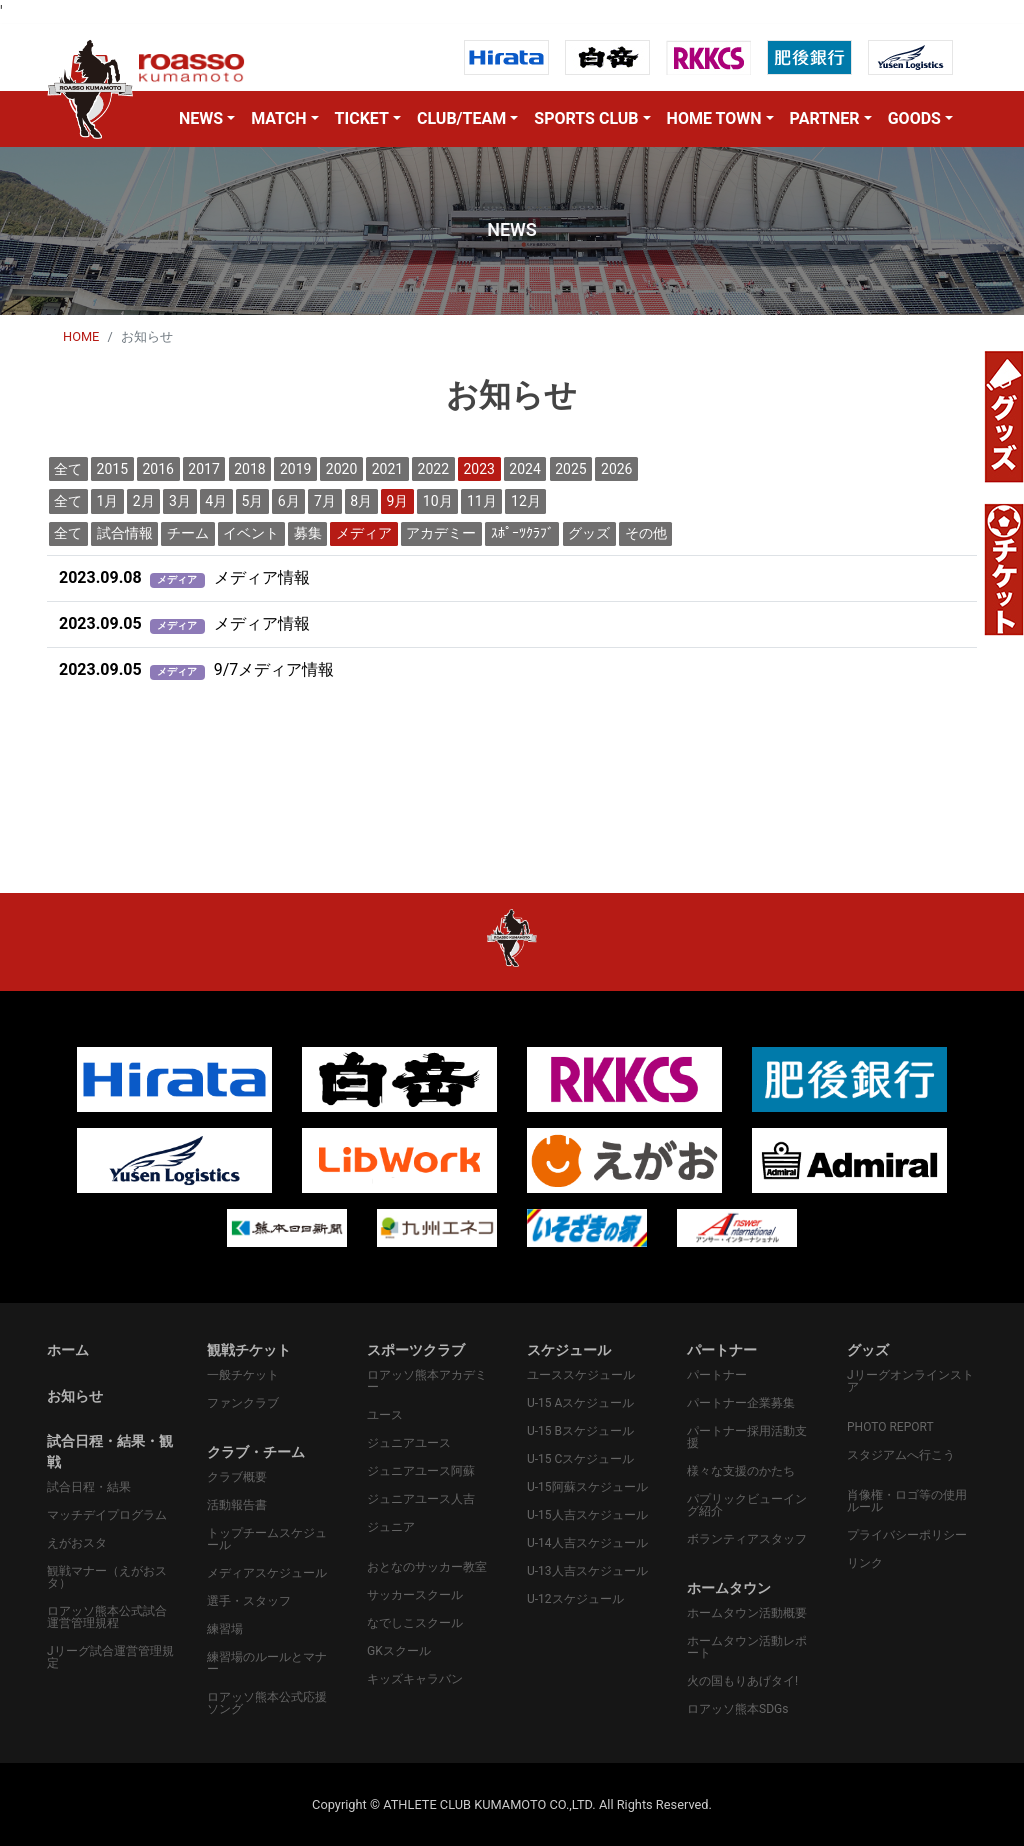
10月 (438, 501)
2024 (524, 469)
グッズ (589, 533)
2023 (478, 469)
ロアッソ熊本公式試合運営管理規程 (107, 1617)
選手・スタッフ (249, 1601)
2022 (433, 469)
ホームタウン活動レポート (747, 1647)
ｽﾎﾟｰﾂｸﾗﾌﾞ (522, 533)
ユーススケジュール (581, 1375)
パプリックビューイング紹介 (747, 1505)
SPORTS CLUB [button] (586, 118)
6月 (289, 501)
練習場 (225, 1629)
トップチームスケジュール (267, 1539)
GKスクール (399, 1651)
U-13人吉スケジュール (587, 1571)
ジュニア (391, 1527)
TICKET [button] (362, 118)
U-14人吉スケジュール (587, 1543)
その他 (646, 533)
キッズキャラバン (415, 1679)
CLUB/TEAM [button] (461, 118)
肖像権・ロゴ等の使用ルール (907, 1501)
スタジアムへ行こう (901, 1455)
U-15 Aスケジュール (580, 1403)
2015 (112, 469)
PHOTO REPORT (890, 1427)
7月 (325, 501)
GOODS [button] (914, 118)
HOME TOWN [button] (714, 118)
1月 (108, 501)
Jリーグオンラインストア (910, 1381)
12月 (526, 501)
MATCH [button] (278, 118)
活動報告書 (237, 1505)
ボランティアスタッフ (747, 1539)
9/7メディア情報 (196, 669)
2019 (295, 469)
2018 (249, 469)
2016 (157, 469)
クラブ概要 (237, 1477)
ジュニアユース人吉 (421, 1499)
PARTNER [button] (825, 118)
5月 (253, 501)
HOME (81, 336)
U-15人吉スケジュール (587, 1515)
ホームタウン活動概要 (747, 1613)
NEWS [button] (201, 118)
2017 (203, 469)
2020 (341, 469)
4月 (216, 501)
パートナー (717, 1375)
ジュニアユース (409, 1443)
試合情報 (125, 533)
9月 (398, 501)
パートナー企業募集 (741, 1403)
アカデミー (441, 533)
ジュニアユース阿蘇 (421, 1471)
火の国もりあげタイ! (742, 1681)
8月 (361, 501)
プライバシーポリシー (907, 1535)
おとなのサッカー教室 (427, 1567)
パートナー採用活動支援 (747, 1437)
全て (68, 469)
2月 (144, 501)
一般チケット (243, 1375)
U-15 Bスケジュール (580, 1431)
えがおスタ (77, 1543)
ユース (385, 1415)
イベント (251, 533)
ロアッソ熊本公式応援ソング (267, 1703)
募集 (308, 533)
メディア (364, 533)
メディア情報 (184, 577)
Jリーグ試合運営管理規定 (110, 1657)
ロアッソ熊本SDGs (737, 1709)
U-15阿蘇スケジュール (587, 1487)
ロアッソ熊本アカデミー (427, 1381)
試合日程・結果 (89, 1487)
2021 (387, 469)
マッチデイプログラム (107, 1515)
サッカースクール (415, 1595)
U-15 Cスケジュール (580, 1459)
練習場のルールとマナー (267, 1663)
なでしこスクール (415, 1623)
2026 (616, 469)
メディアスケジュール (267, 1573)
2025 (570, 469)
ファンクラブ (243, 1403)
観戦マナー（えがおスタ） (107, 1577)
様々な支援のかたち (741, 1471)
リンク (865, 1563)
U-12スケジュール (575, 1599)
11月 (482, 501)
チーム (188, 533)
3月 (180, 501)
